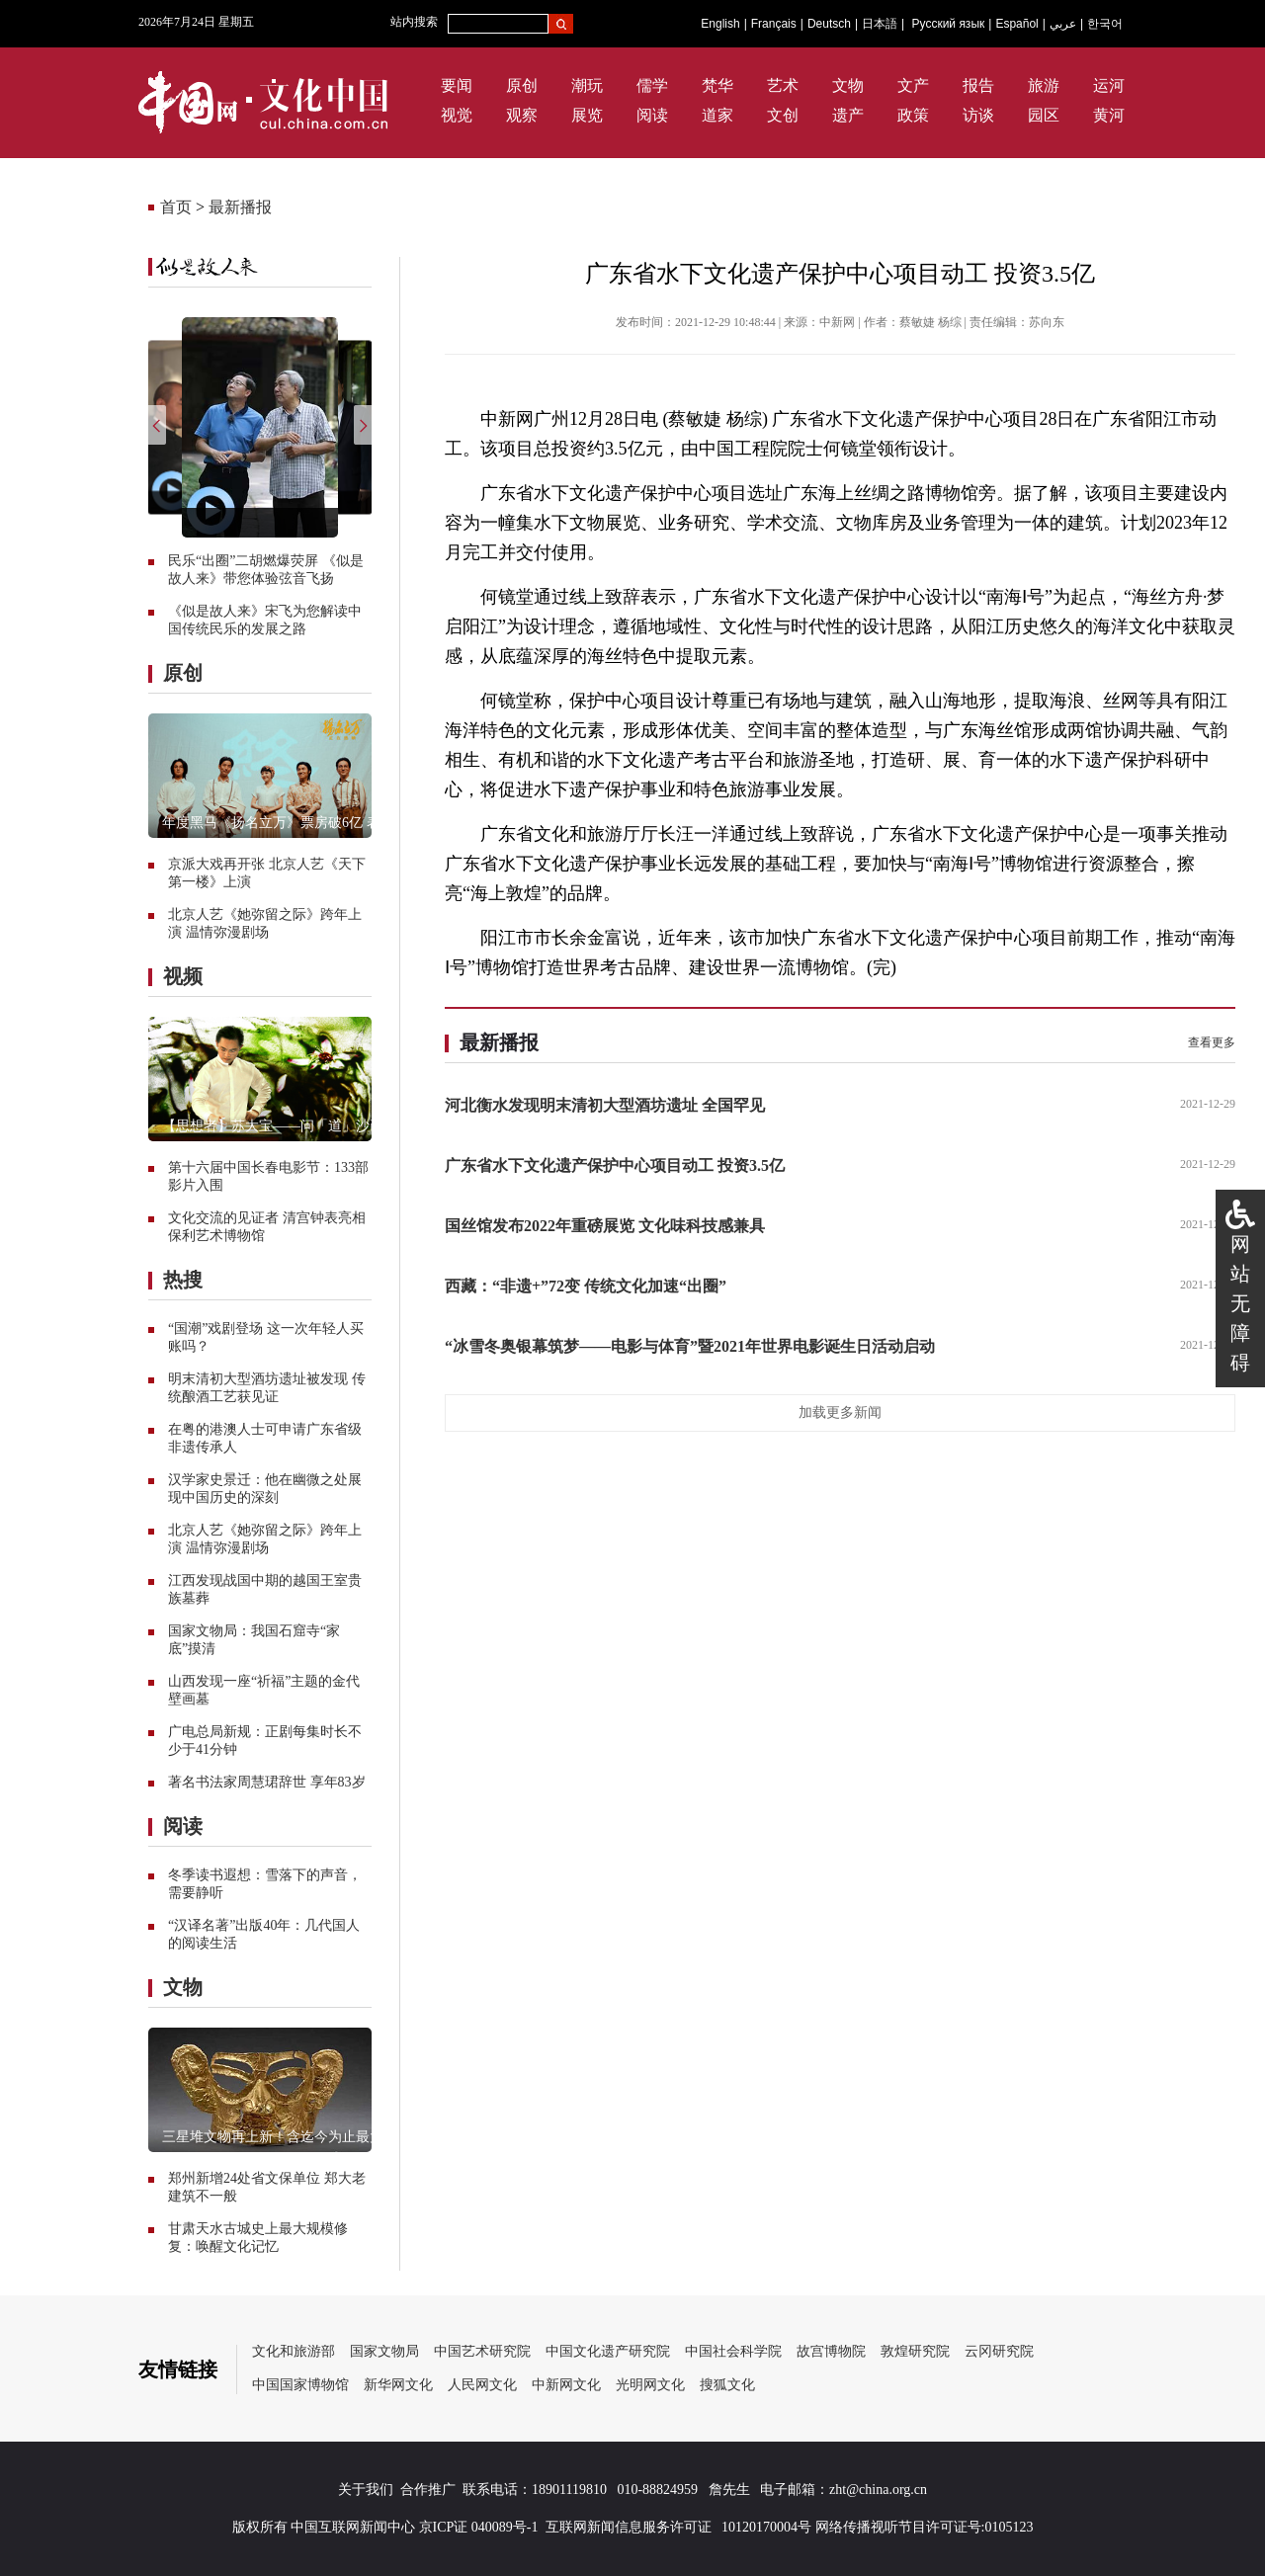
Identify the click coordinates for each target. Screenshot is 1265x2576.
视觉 (456, 115)
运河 (1109, 85)
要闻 (456, 85)
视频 (183, 976)
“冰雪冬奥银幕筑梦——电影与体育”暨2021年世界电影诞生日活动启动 (690, 1346)
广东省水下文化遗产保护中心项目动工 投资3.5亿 (615, 1165)
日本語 (879, 24)
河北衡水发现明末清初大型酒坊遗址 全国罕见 (605, 1105)
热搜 (183, 1279)
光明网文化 (650, 2384)
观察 (522, 115)
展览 (587, 115)
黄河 (1109, 115)
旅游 (1043, 85)
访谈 (978, 115)
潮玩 (587, 85)
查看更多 (1211, 1042)
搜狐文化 (727, 2384)
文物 (848, 85)
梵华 (717, 85)
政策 (913, 115)
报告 (978, 85)
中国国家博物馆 (300, 2384)
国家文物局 (384, 2351)
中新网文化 (566, 2384)
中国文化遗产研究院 (608, 2351)
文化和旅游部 (293, 2351)
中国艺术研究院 (482, 2351)
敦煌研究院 (915, 2351)
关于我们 (365, 2489)
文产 (913, 85)
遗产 (848, 115)
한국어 (1105, 24)
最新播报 (240, 207)
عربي (1063, 24)
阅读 (652, 115)
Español (1016, 24)
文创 (783, 115)
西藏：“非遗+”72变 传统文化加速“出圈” (585, 1286)
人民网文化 (482, 2384)
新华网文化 (398, 2384)
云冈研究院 (999, 2351)
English (720, 24)
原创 (522, 85)
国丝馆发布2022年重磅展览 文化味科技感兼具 (605, 1225)
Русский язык (948, 24)
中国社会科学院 (733, 2351)
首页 (176, 207)
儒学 (652, 85)
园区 (1043, 115)
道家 (717, 115)
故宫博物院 (831, 2351)
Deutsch (829, 24)
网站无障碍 (1240, 1303)
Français (774, 24)
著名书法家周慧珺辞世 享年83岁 (267, 1782)
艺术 (783, 85)
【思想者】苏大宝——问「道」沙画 (272, 1126)
